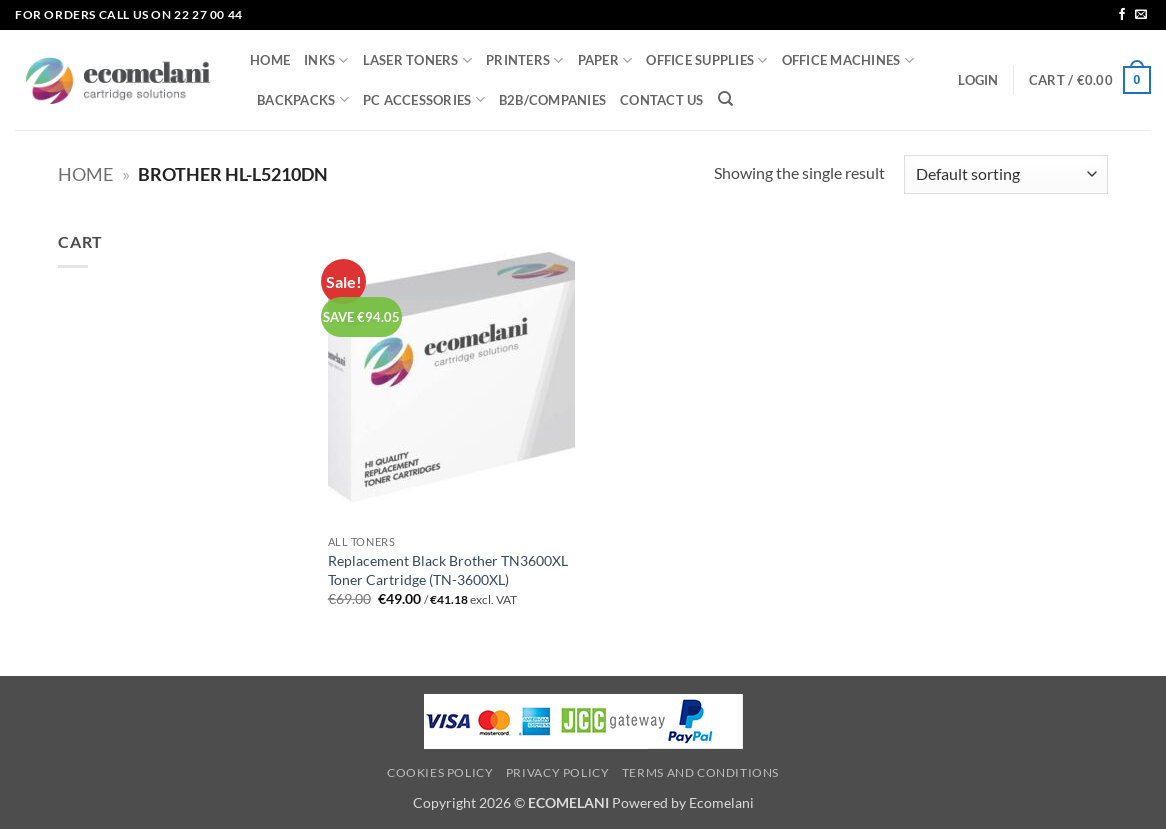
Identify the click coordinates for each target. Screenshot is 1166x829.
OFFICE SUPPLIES (706, 60)
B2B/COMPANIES (552, 100)
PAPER (605, 60)
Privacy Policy (558, 772)
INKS (326, 60)
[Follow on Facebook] (1122, 15)
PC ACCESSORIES (424, 99)
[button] (978, 80)
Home (85, 174)
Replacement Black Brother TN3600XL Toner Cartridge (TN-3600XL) (448, 570)
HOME (270, 60)
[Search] (725, 99)
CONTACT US (662, 100)
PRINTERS (525, 60)
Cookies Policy (440, 772)
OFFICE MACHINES (848, 60)
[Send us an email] (1141, 15)
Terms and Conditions (700, 772)
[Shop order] (1006, 174)
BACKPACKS (303, 99)
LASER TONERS (418, 60)
